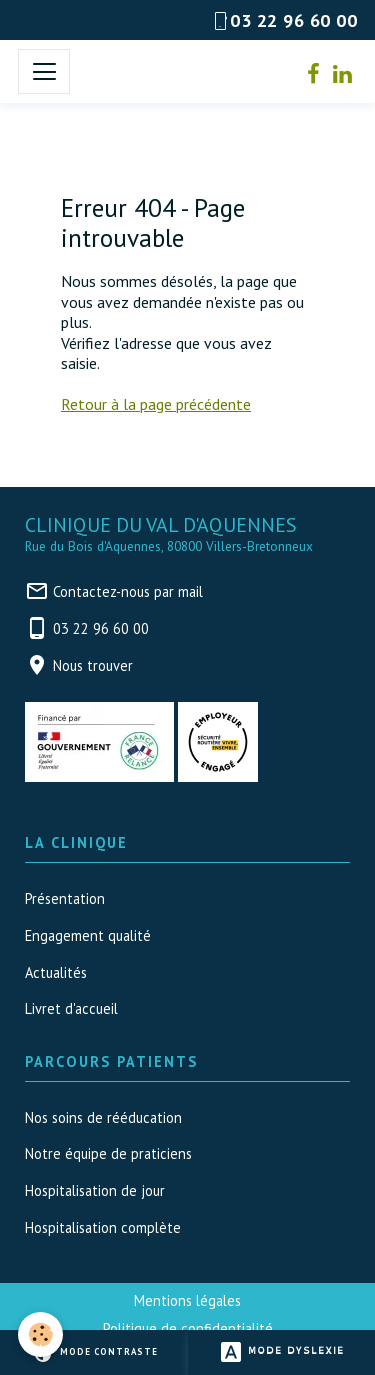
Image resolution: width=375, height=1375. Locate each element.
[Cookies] (40, 1334)
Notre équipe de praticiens (108, 1153)
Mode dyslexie (281, 1352)
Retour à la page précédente (156, 404)
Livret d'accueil (71, 1008)
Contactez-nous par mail (128, 591)
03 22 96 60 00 (101, 628)
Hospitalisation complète (103, 1227)
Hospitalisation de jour (95, 1190)
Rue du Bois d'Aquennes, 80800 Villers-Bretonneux (169, 546)
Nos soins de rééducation (103, 1117)
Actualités (56, 972)
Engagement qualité (88, 935)
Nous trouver (93, 665)
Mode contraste (94, 1352)
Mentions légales (187, 1300)
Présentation (65, 898)
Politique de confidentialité (188, 1328)
